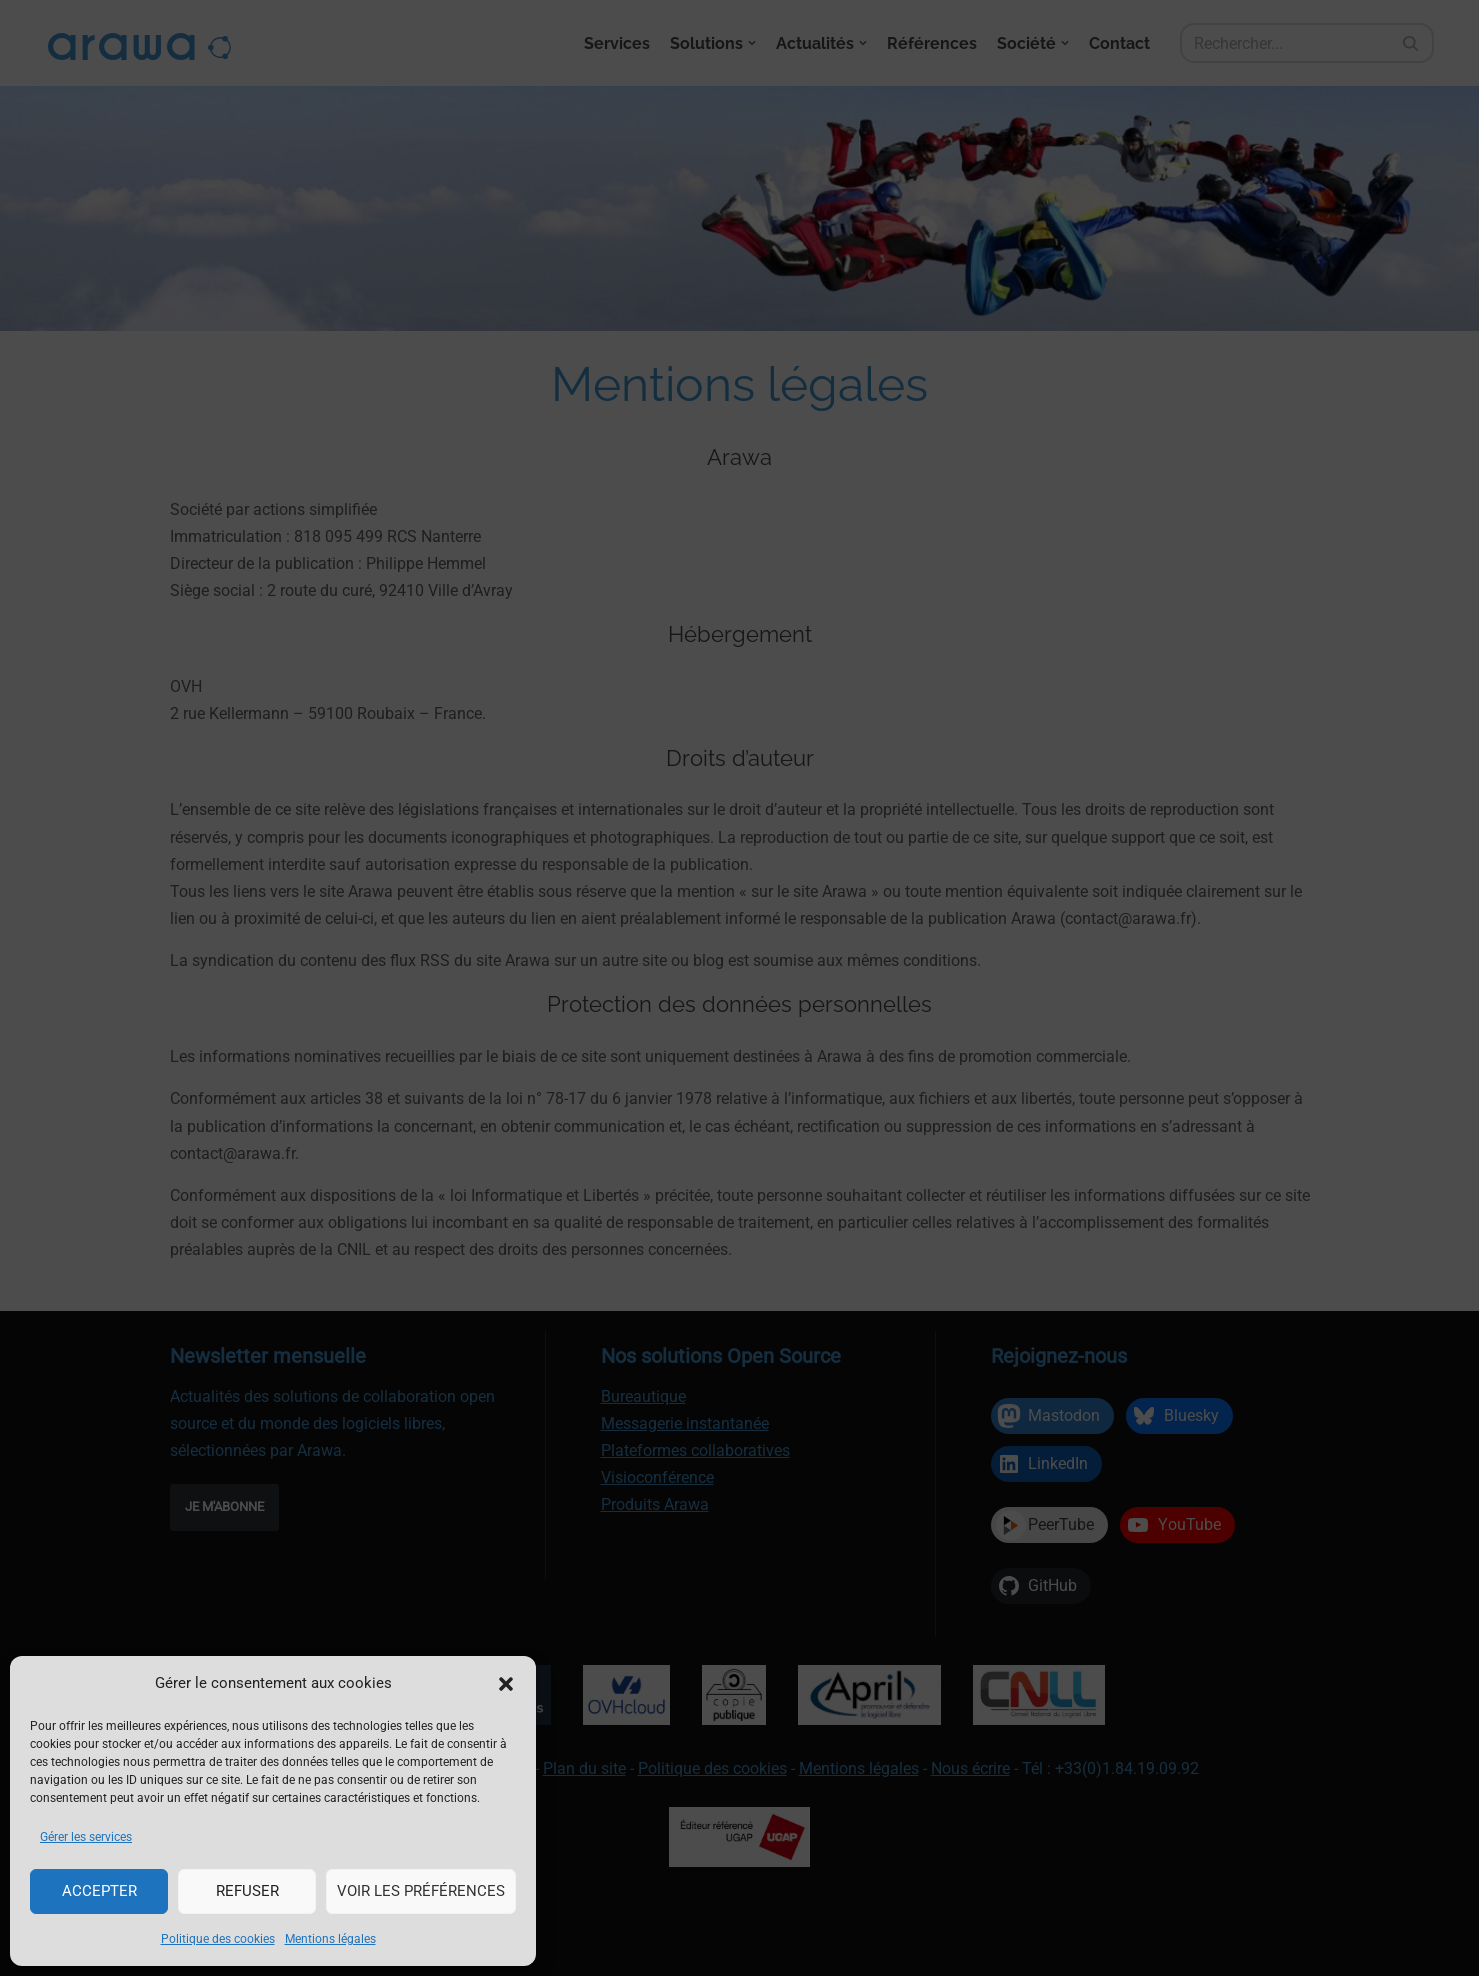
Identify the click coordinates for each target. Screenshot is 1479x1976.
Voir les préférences (421, 1891)
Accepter (99, 1891)
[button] (506, 1684)
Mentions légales (330, 1939)
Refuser (247, 1891)
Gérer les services (86, 1837)
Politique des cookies (218, 1939)
